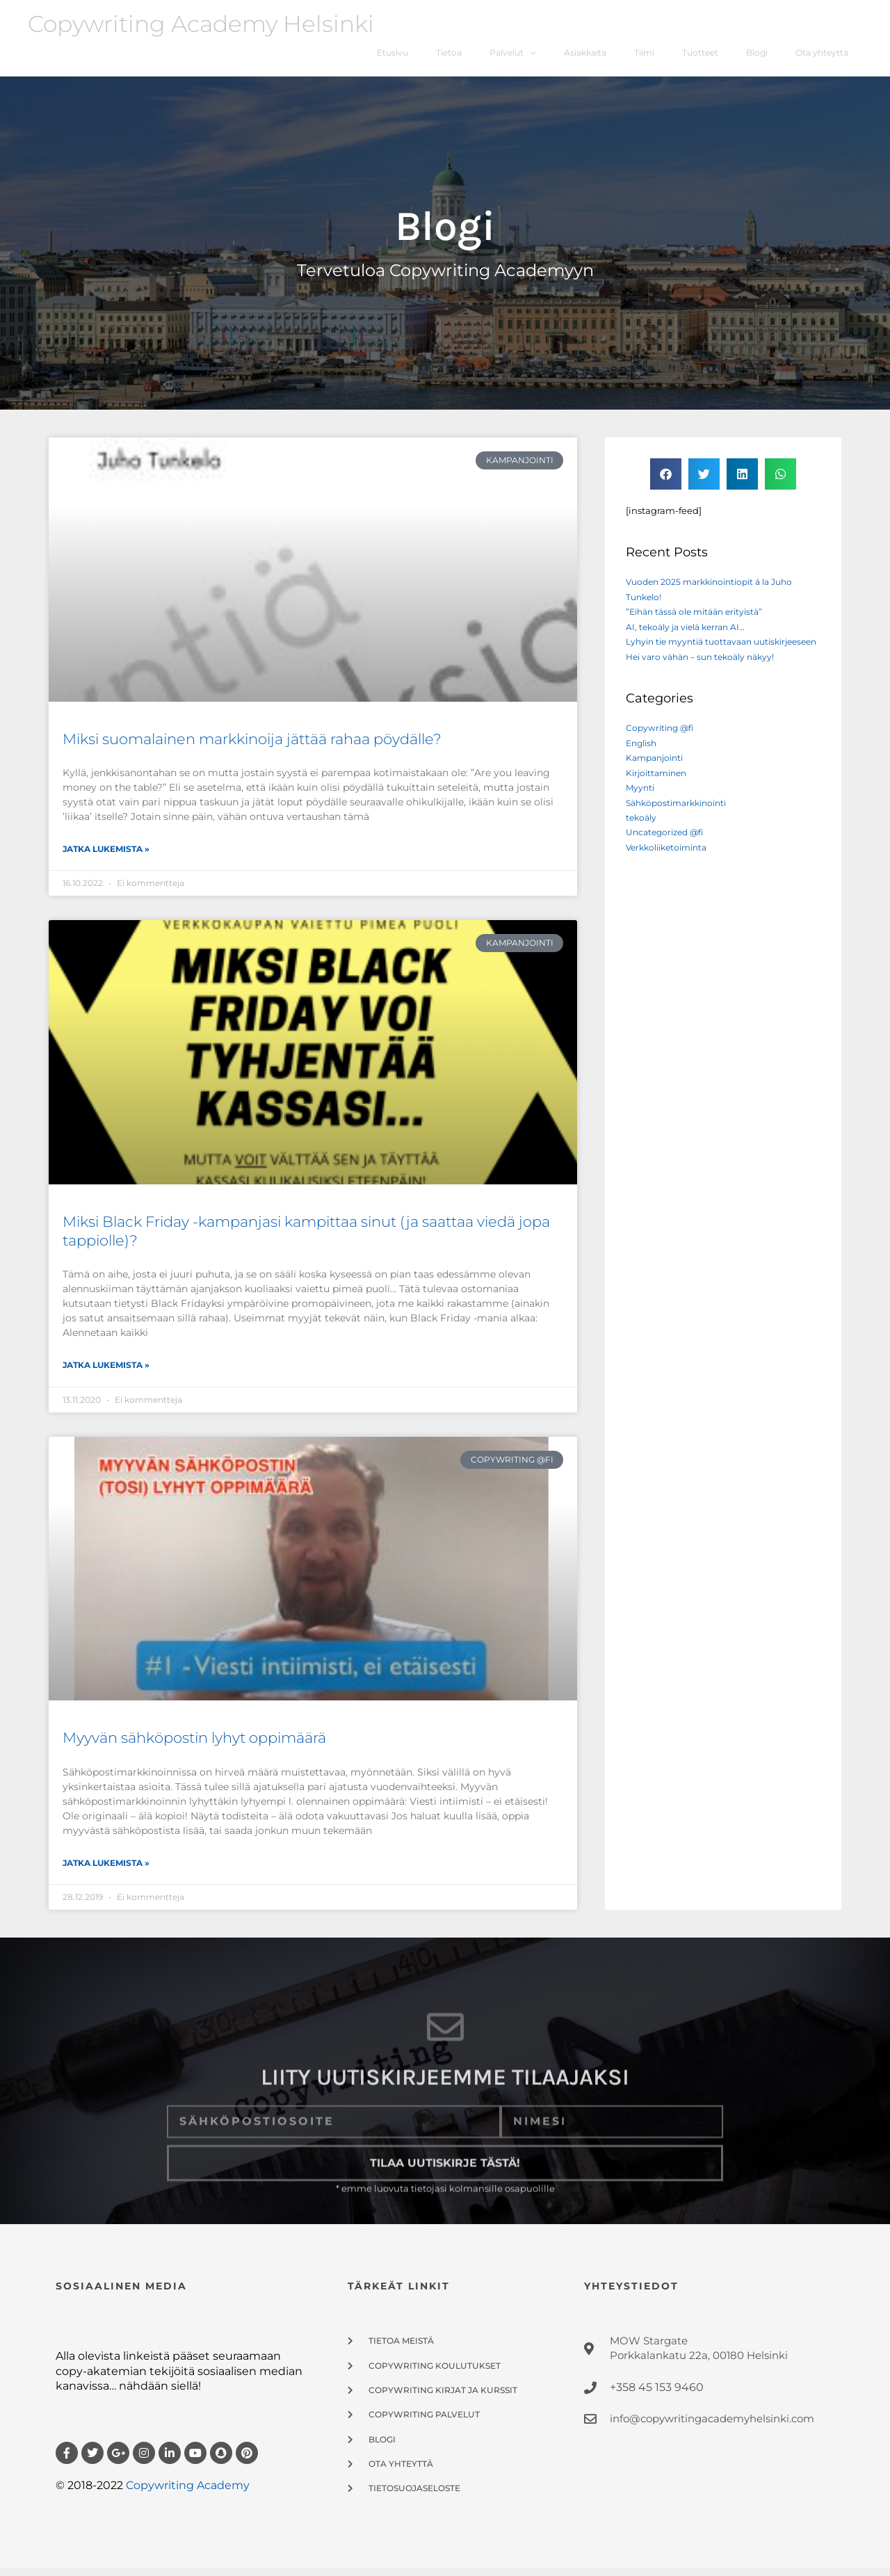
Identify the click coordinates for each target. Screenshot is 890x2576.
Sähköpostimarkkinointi (681, 825)
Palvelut (489, 57)
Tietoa (428, 57)
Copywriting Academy (188, 2493)
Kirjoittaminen (659, 795)
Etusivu (370, 57)
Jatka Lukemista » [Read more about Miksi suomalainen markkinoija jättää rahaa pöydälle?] (106, 857)
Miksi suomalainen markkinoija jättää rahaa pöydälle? (252, 747)
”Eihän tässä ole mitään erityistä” (700, 620)
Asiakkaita (571, 57)
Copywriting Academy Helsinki (212, 24)
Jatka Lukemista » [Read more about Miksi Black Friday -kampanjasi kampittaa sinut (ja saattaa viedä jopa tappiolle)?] (106, 1374)
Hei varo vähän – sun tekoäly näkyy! (706, 679)
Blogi (752, 57)
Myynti (641, 810)
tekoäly (642, 840)
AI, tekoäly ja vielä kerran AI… (690, 635)
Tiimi (634, 57)
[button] (665, 482)
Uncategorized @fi (668, 855)
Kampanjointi (657, 781)
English (643, 766)
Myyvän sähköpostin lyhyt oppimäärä (194, 1746)
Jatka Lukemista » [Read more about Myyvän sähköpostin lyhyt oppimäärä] (106, 1871)
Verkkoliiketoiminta (671, 870)
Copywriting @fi (662, 751)
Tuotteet (693, 57)
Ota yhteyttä (820, 57)
